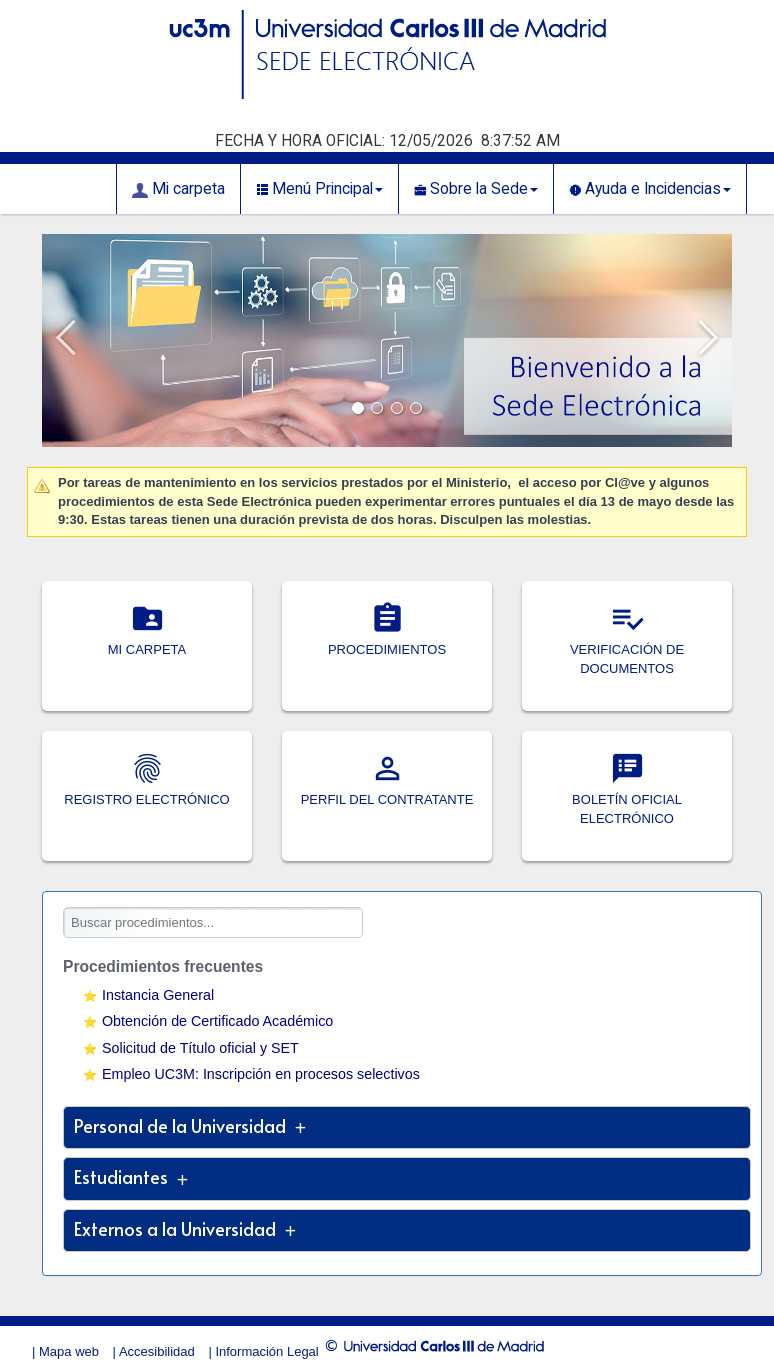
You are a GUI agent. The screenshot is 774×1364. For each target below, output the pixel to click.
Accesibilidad (157, 1351)
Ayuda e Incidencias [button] (650, 189)
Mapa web (69, 1351)
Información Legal (266, 1351)
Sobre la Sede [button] (476, 189)
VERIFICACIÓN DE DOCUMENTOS (627, 650)
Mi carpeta (178, 189)
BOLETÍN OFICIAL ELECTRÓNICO (627, 800)
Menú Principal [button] (319, 189)
